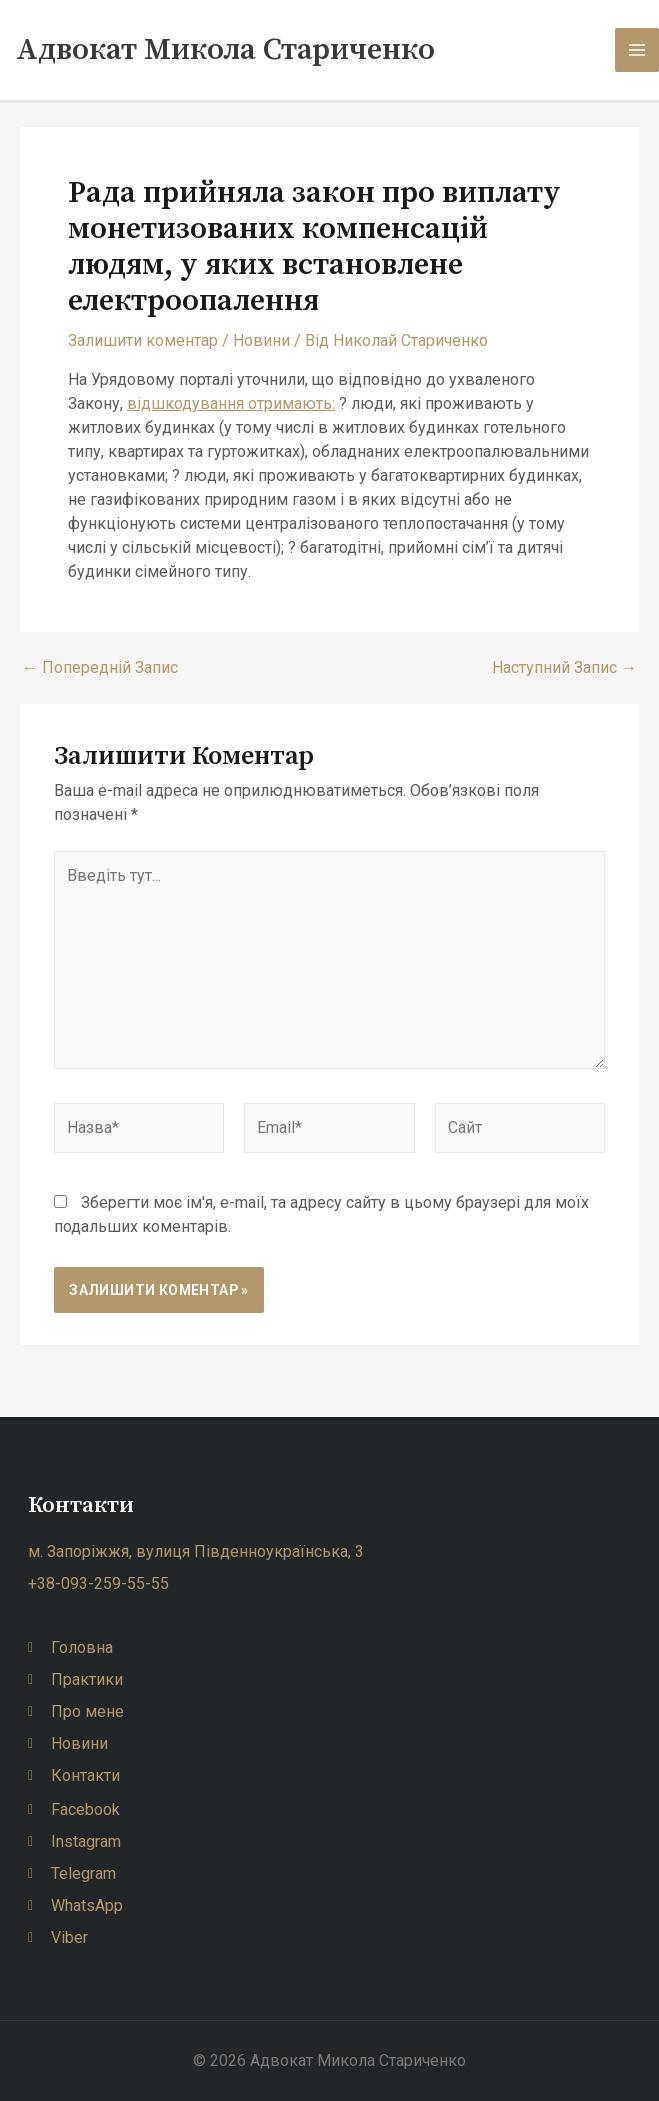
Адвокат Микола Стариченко (225, 50)
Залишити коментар (143, 340)
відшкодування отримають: (231, 403)
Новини (261, 340)
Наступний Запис (564, 668)
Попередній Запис (100, 668)
